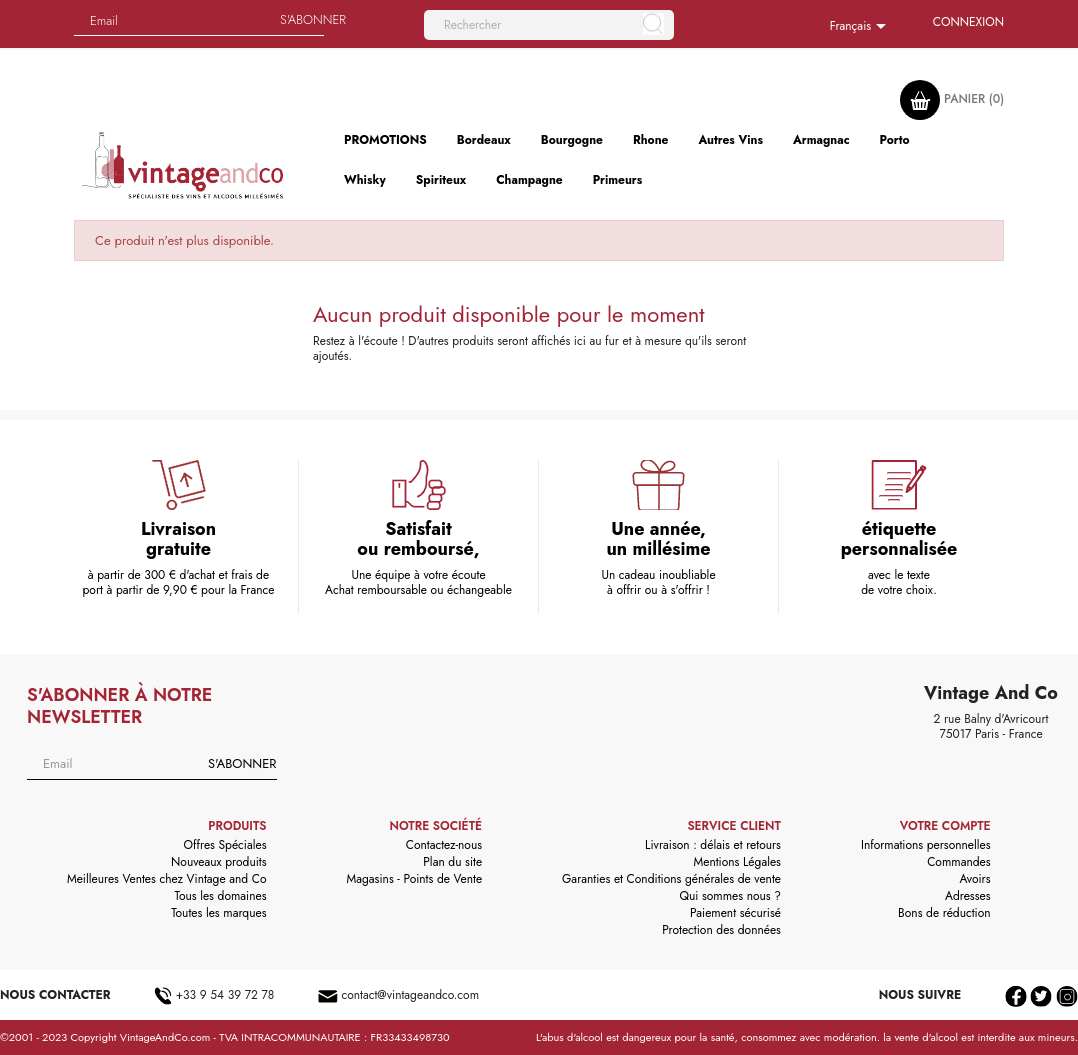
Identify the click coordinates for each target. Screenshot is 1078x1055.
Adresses (968, 896)
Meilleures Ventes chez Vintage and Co (167, 879)
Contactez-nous (444, 845)
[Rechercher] (549, 25)
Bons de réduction (944, 913)
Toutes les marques (218, 913)
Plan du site (452, 862)
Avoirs (975, 879)
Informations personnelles (926, 845)
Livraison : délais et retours (713, 845)
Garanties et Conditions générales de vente (671, 879)
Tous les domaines (221, 896)
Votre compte (945, 826)
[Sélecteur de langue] (861, 27)
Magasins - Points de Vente (415, 879)
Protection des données (721, 930)
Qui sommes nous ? (730, 896)
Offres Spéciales (225, 845)
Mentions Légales (736, 862)
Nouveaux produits (218, 862)
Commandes (958, 862)
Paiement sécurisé (735, 913)
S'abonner (242, 763)
